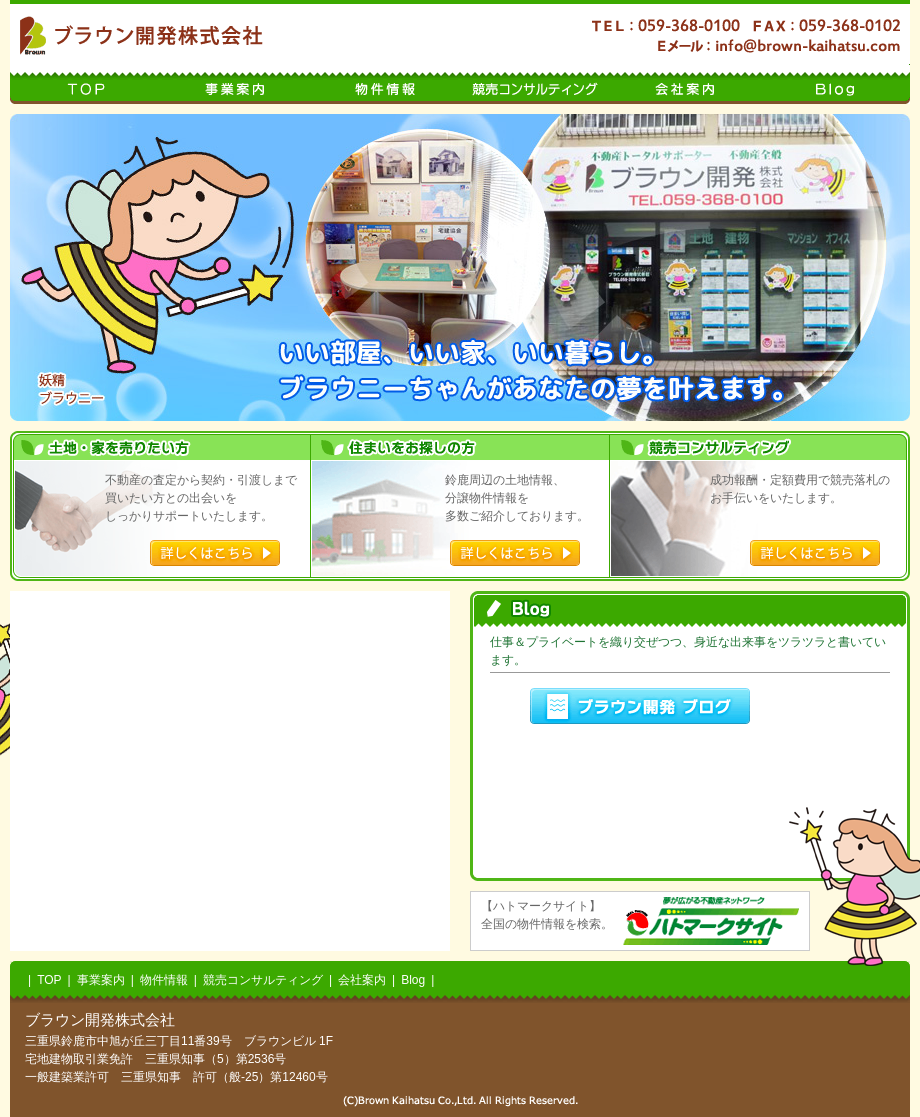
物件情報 (385, 84)
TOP (85, 84)
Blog (835, 84)
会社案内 (685, 84)
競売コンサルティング (535, 84)
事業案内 (235, 84)
